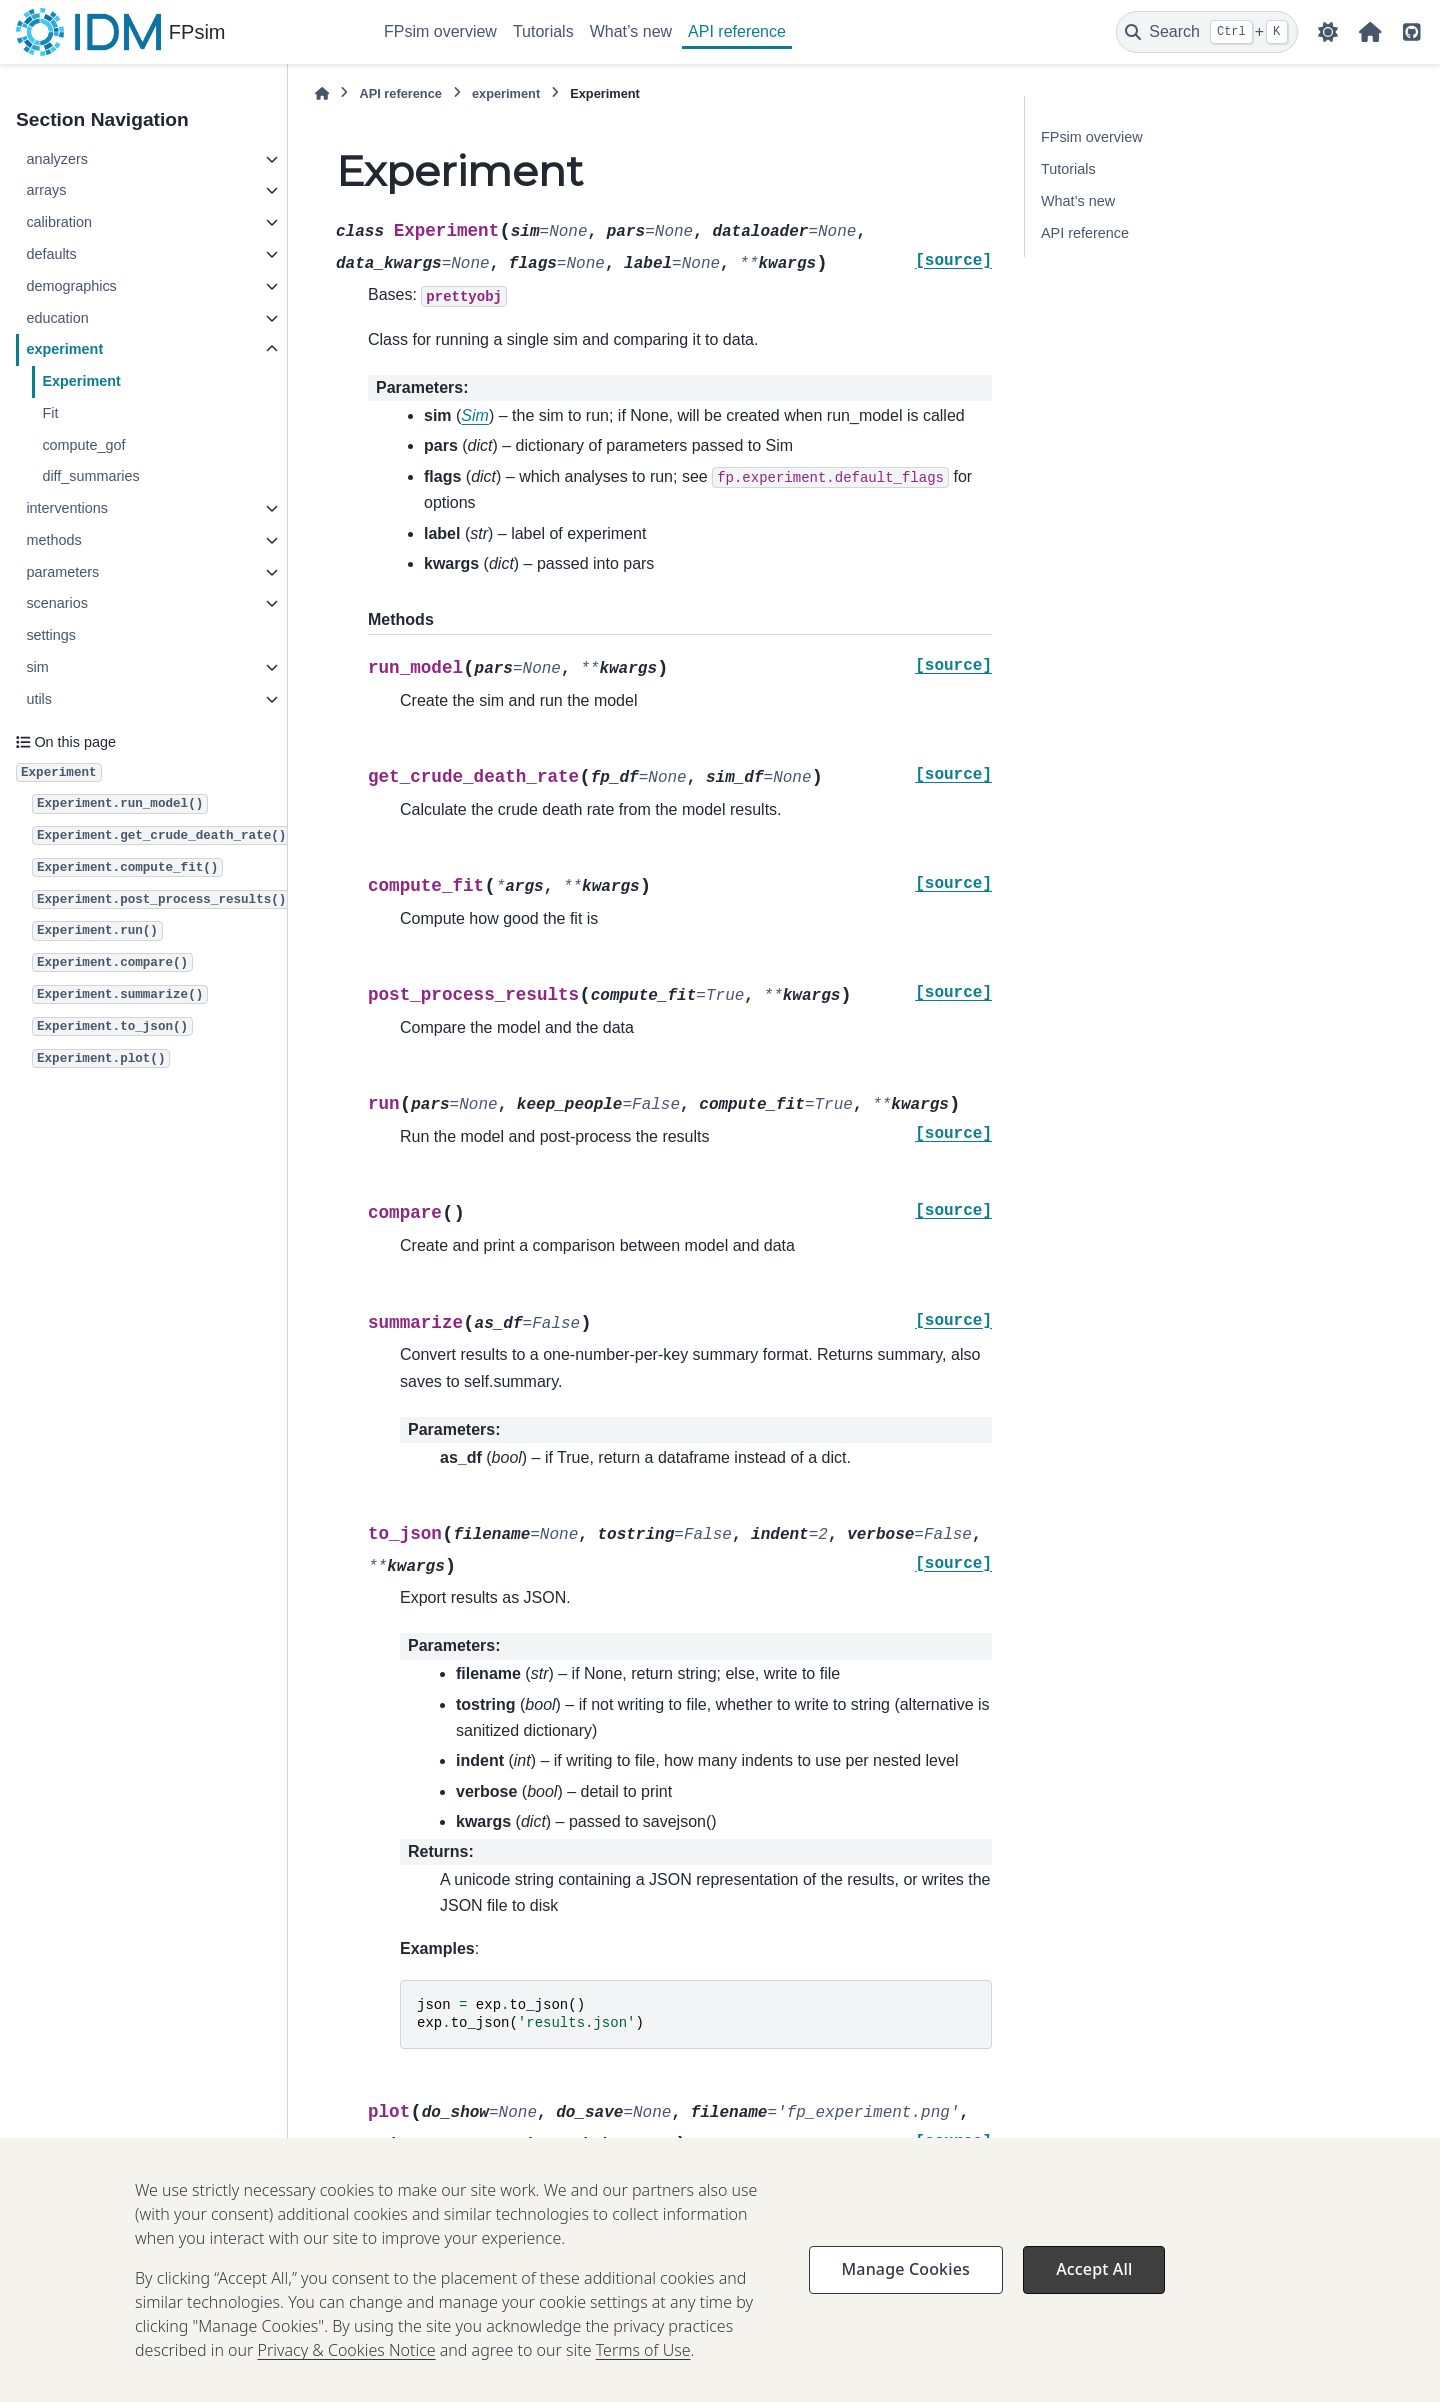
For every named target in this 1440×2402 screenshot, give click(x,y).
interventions (67, 508)
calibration (59, 222)
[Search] (1207, 32)
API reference (737, 31)
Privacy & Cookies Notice (347, 2378)
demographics (71, 286)
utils (39, 699)
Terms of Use (643, 2378)
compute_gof (83, 445)
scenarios (57, 603)
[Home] (322, 93)
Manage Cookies (906, 2297)
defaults (51, 254)
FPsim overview (440, 31)
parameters (62, 572)
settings (51, 635)
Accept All (1094, 2297)
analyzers (57, 159)
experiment (64, 349)
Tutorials (543, 31)
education (57, 318)
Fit (50, 413)
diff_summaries (90, 476)
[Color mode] (1328, 32)
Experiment (81, 381)
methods (53, 540)
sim (37, 667)
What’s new (631, 31)
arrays (46, 190)
